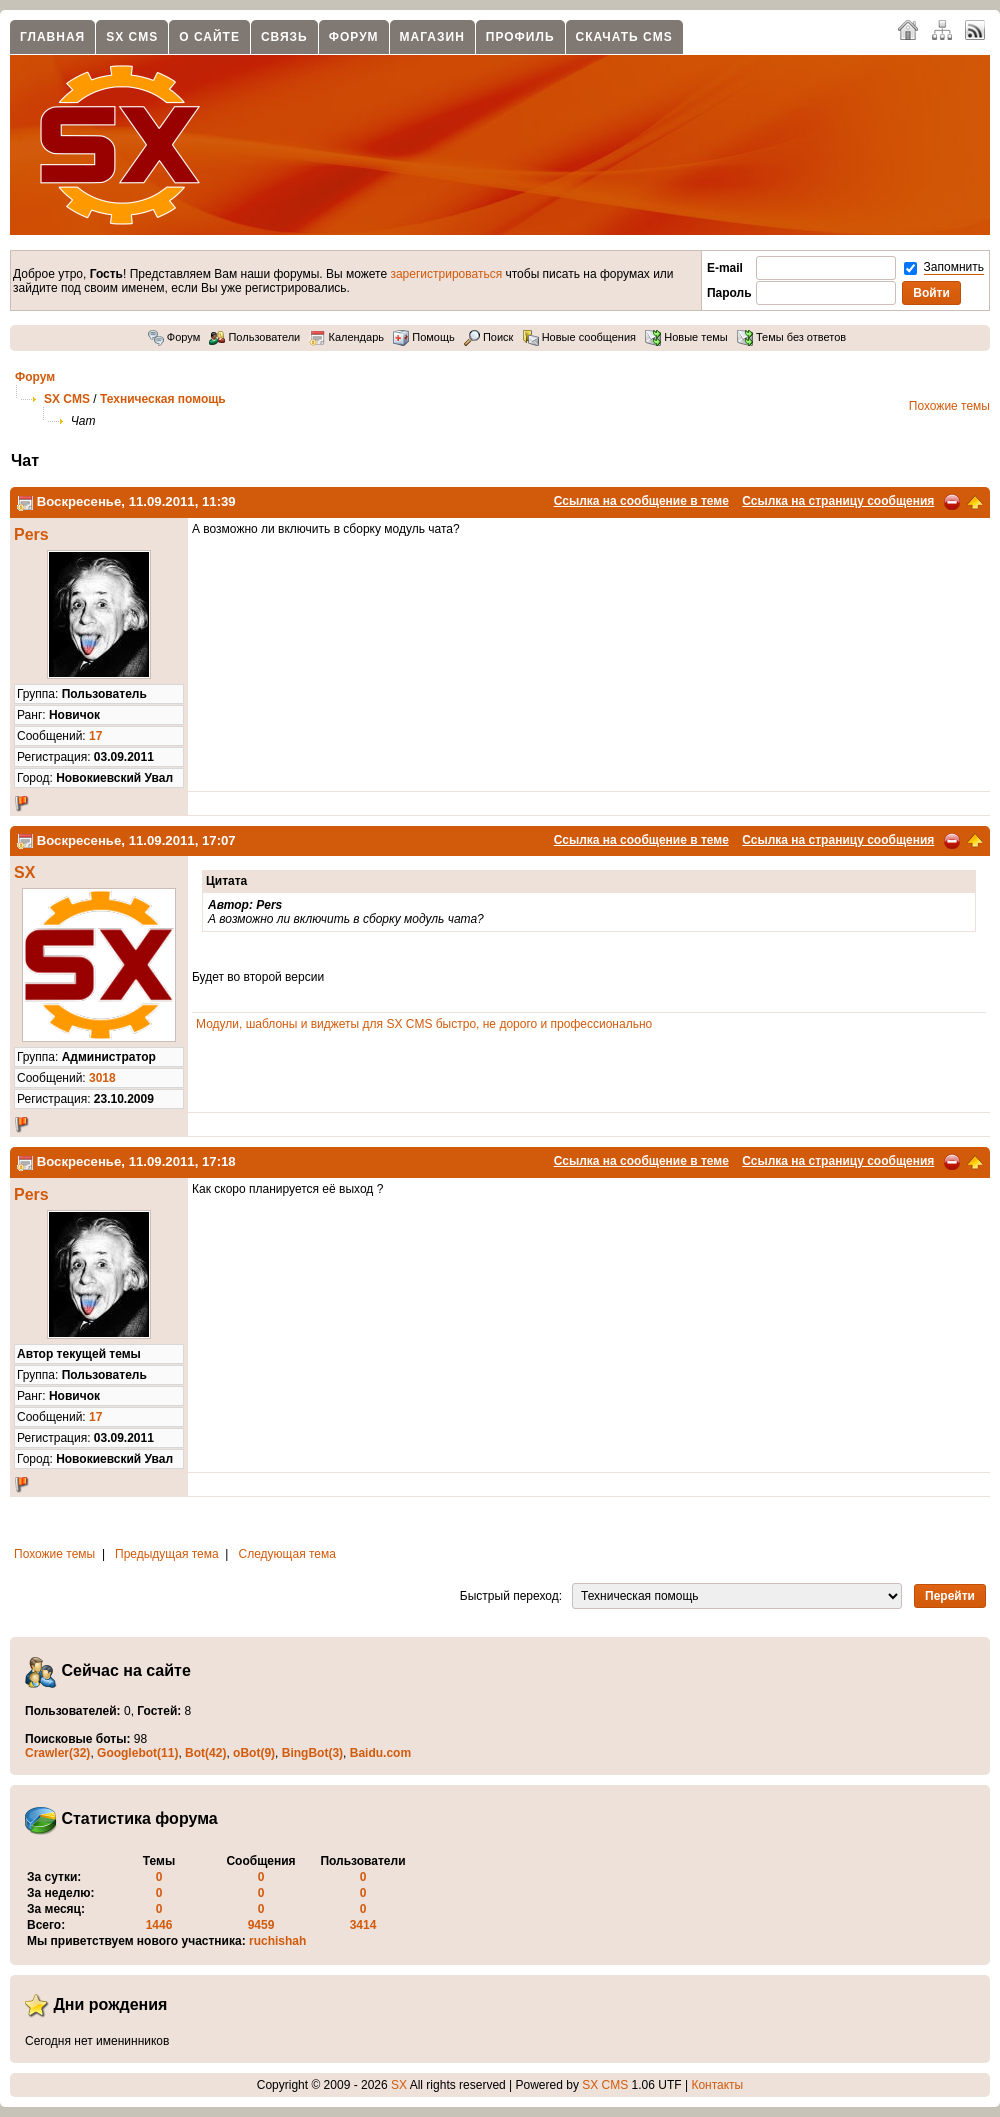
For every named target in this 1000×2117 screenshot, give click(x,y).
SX (24, 872)
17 (95, 736)
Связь (284, 37)
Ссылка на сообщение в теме (641, 501)
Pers (31, 534)
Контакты (717, 2085)
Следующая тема (287, 1554)
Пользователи (254, 337)
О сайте (209, 37)
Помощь (424, 337)
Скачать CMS (624, 37)
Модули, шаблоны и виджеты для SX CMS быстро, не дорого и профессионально (424, 1024)
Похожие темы (949, 406)
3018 (102, 1078)
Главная (52, 37)
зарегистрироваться (446, 274)
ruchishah (277, 1941)
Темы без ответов (791, 337)
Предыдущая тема (167, 1554)
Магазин (432, 37)
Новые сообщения (579, 337)
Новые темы (686, 337)
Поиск (489, 337)
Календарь (346, 337)
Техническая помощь (163, 399)
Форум (354, 37)
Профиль (520, 37)
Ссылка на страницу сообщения (838, 501)
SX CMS (132, 37)
